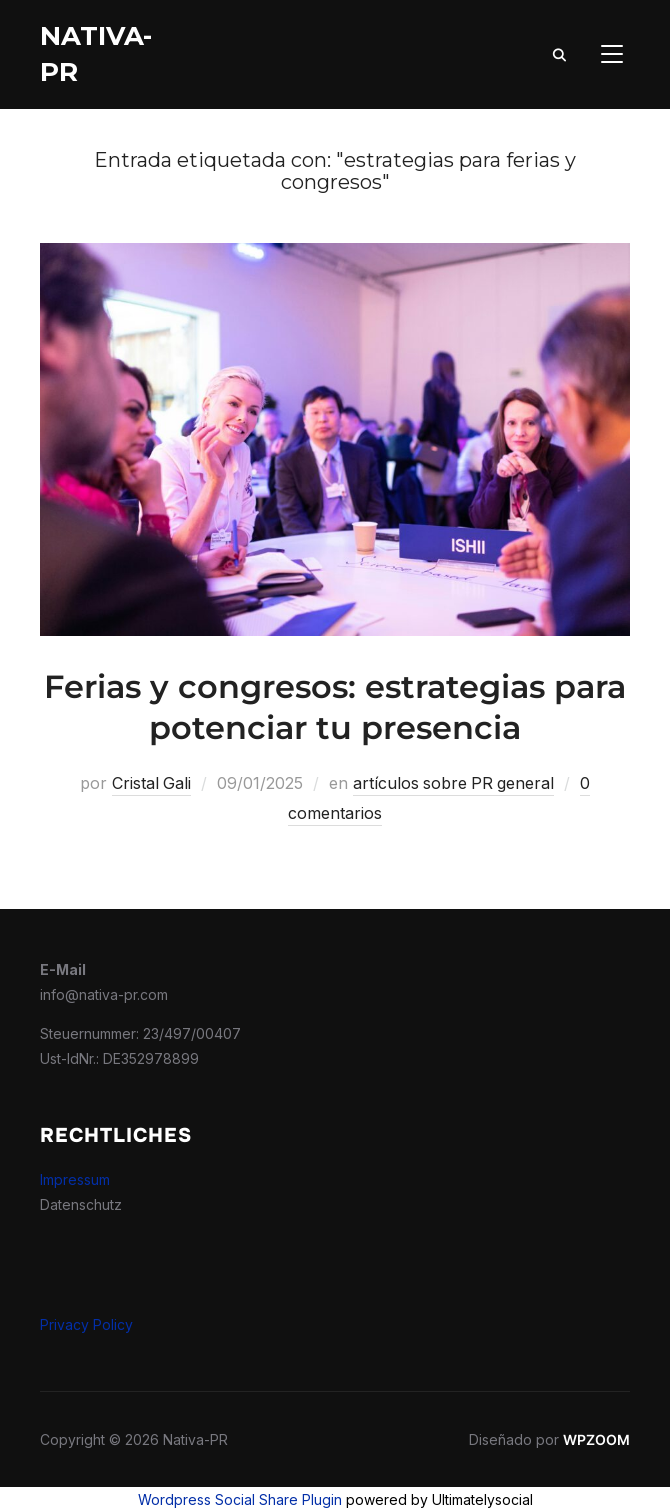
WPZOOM (596, 1437)
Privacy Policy (86, 1322)
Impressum (75, 1177)
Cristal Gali (150, 783)
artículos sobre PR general (454, 783)
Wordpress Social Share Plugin (242, 1497)
